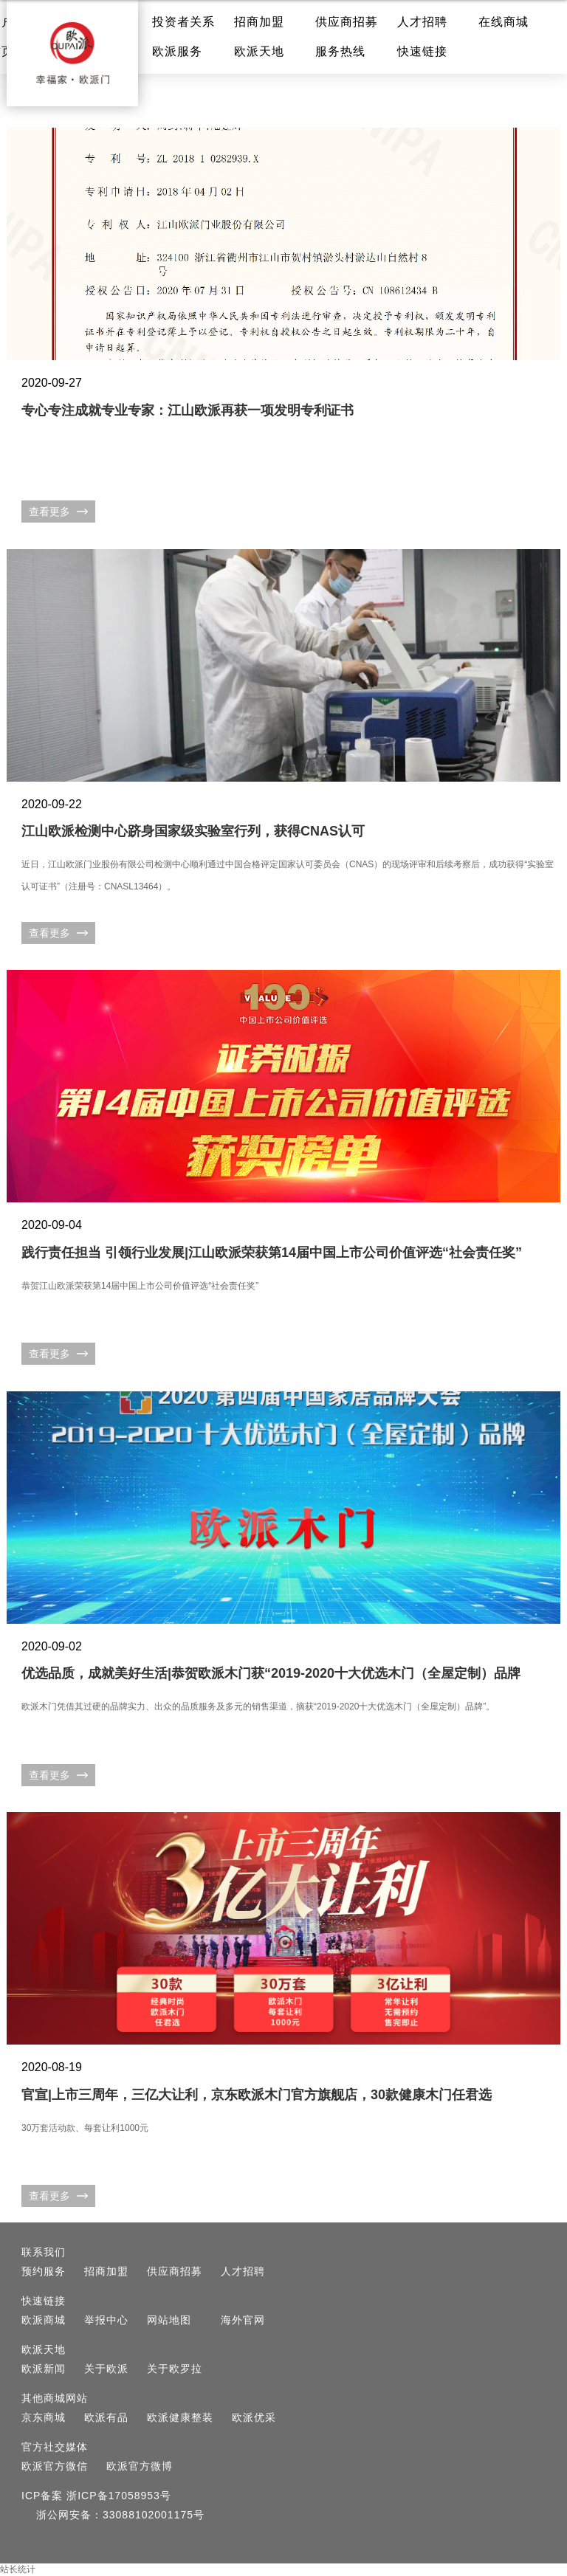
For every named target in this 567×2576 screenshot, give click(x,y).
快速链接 (422, 51)
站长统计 (17, 2569)
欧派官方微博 (139, 2466)
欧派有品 (106, 2417)
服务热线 (340, 51)
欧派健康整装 (180, 2417)
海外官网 (243, 2320)
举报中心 (106, 2320)
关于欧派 (106, 2368)
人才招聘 (422, 22)
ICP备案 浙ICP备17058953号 (96, 2495)
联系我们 (43, 2252)
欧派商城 (43, 2320)
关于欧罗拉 (174, 2368)
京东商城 (43, 2417)
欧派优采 (254, 2417)
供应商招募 (346, 22)
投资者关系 (183, 22)
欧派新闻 (43, 2368)
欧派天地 (259, 51)
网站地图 (169, 2320)
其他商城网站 (54, 2398)
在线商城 (503, 22)
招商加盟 (259, 22)
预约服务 (43, 2271)
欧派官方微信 (54, 2466)
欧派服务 (177, 51)
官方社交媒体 (54, 2447)
